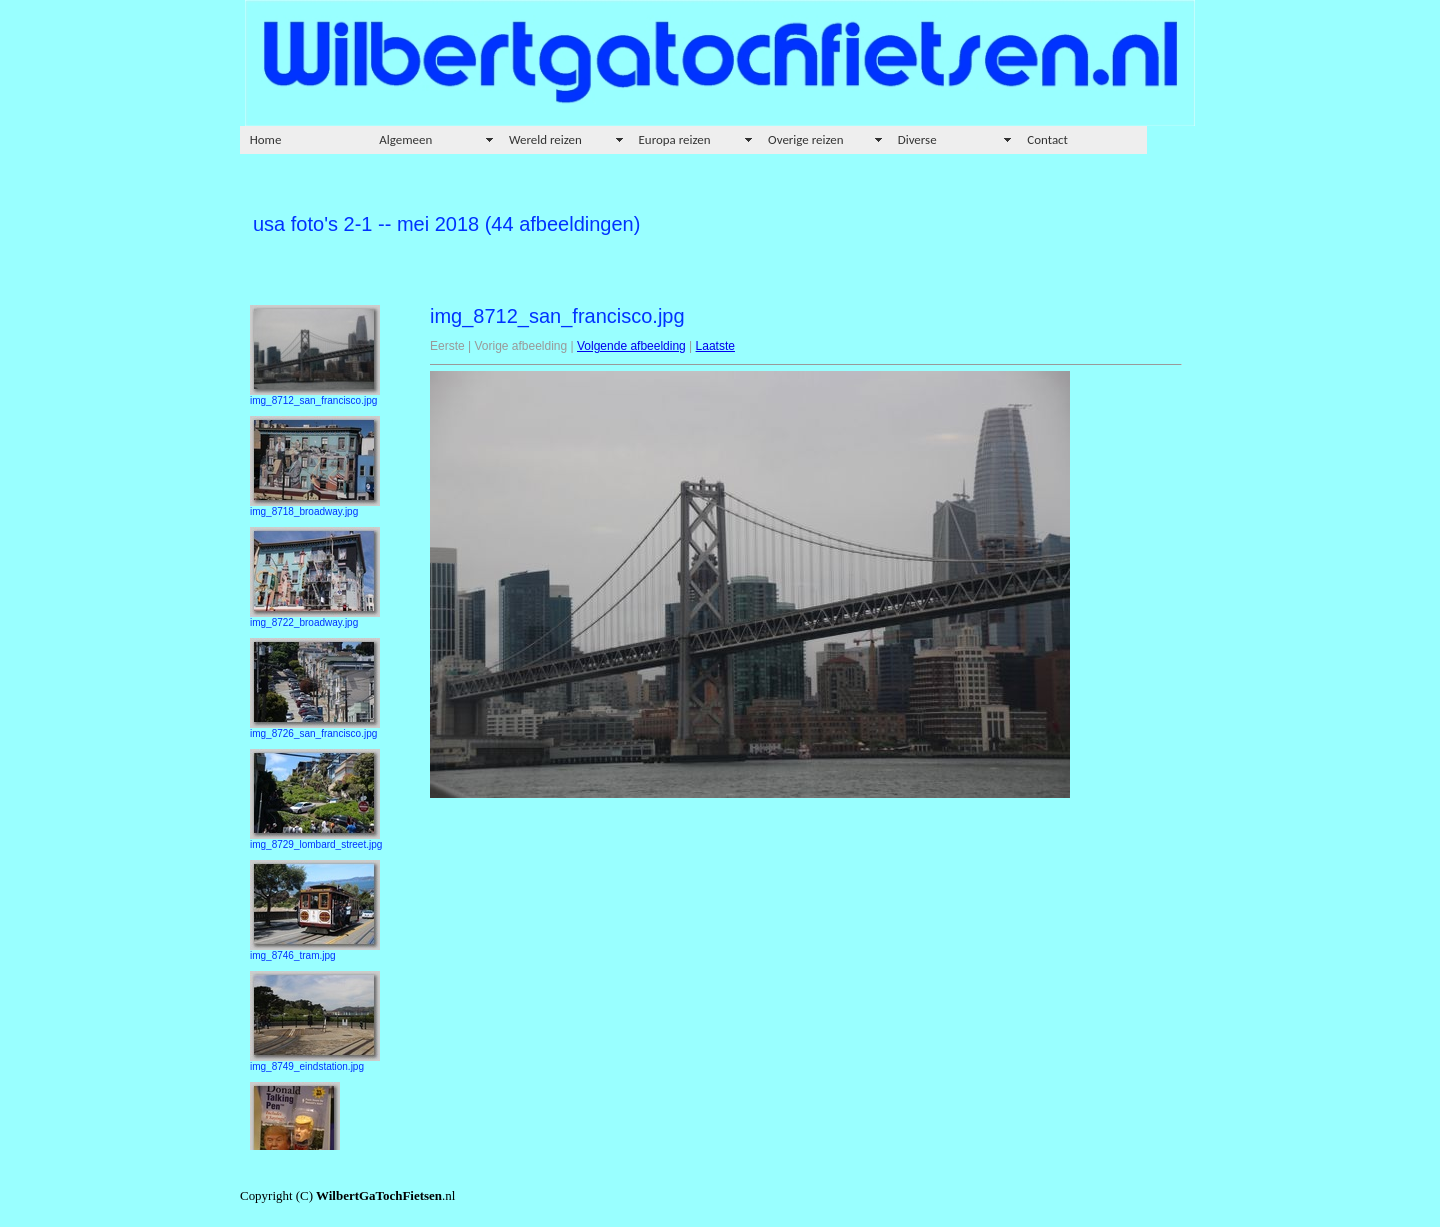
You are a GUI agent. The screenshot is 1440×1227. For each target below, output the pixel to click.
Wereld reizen (545, 139)
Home (266, 139)
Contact (1047, 139)
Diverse (917, 139)
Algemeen (405, 139)
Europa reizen (675, 139)
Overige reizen (805, 139)
